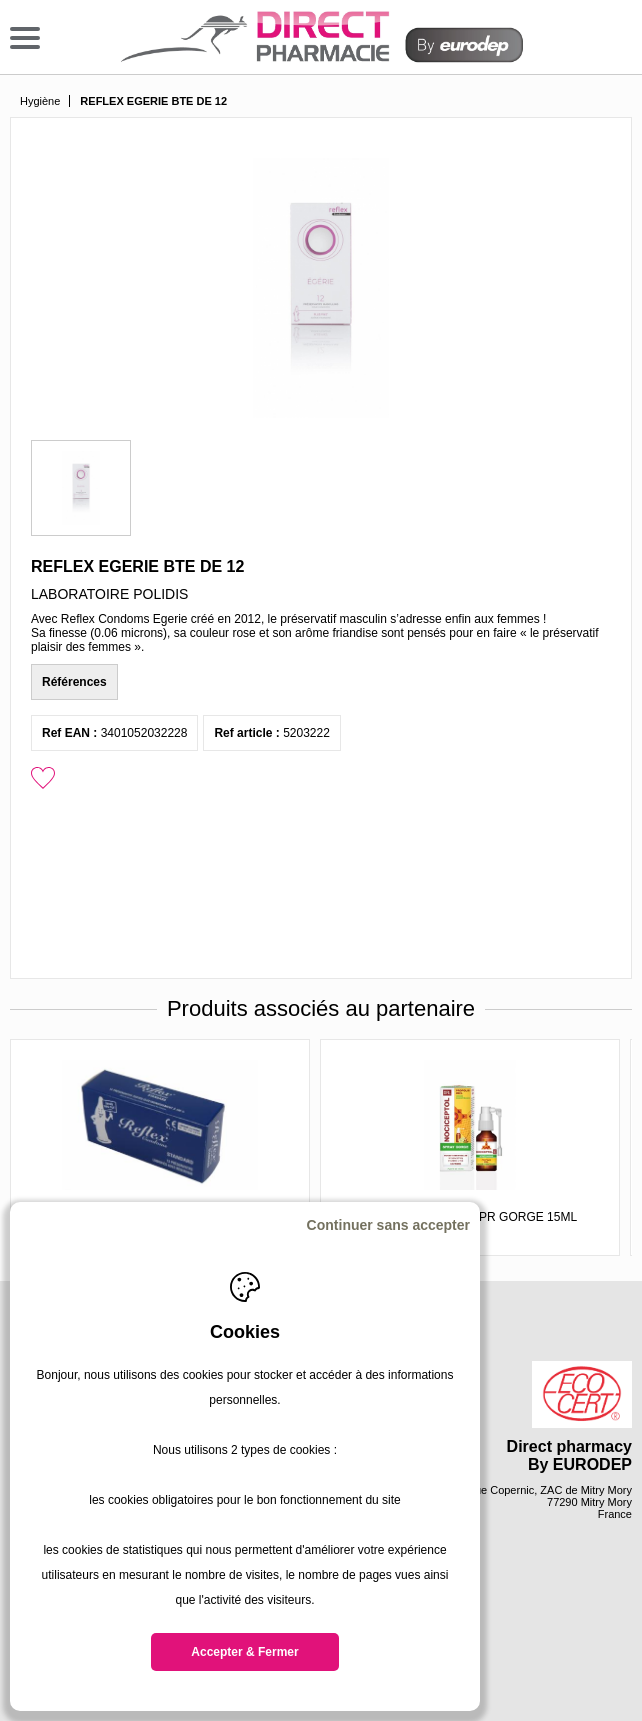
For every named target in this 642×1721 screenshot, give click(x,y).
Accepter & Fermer (244, 1652)
